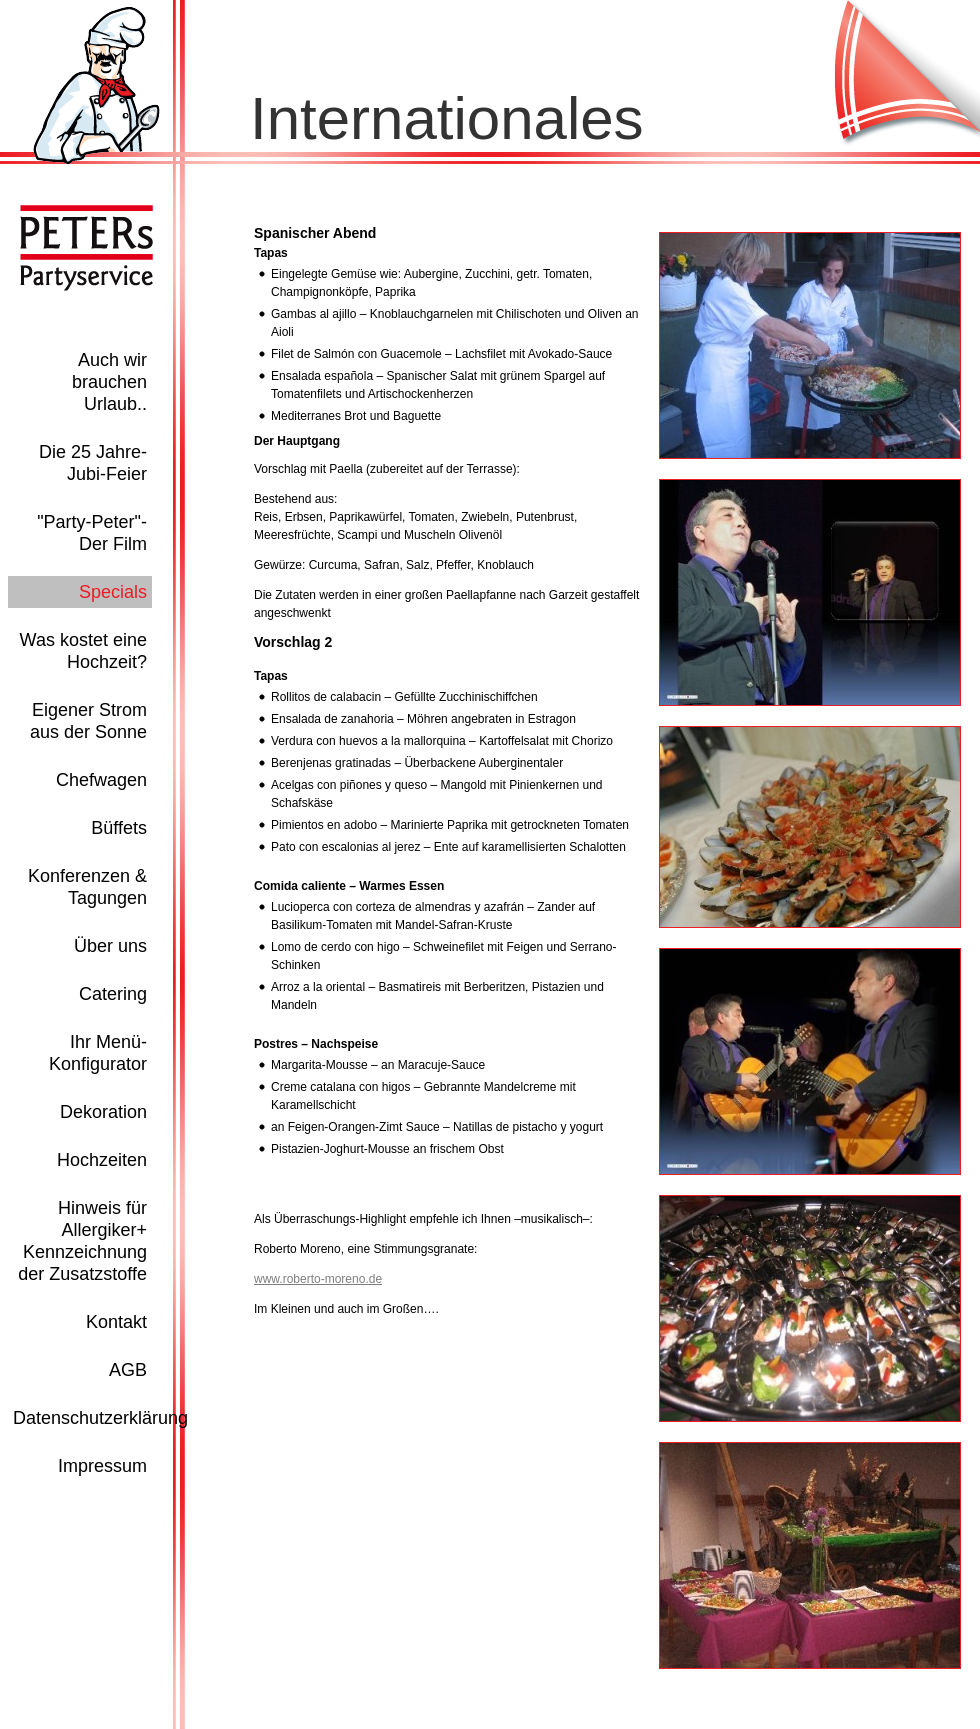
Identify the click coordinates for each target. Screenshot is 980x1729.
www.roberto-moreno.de (318, 1279)
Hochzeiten (102, 1160)
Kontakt (116, 1322)
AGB (128, 1370)
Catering (113, 994)
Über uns (110, 946)
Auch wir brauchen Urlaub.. (109, 382)
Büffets (119, 828)
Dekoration (103, 1112)
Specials (113, 592)
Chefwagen (101, 780)
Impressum (102, 1466)
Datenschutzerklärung (100, 1418)
